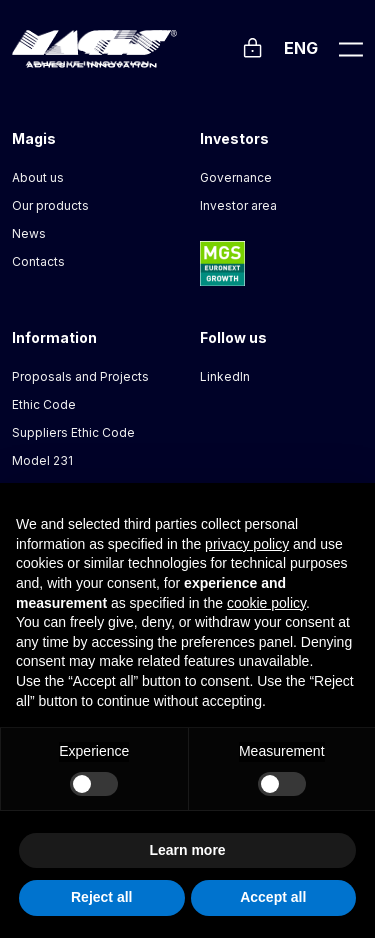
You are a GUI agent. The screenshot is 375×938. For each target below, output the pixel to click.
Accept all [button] (273, 897)
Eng (301, 48)
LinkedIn (225, 376)
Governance (236, 177)
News (29, 233)
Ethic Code (44, 404)
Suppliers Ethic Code (73, 432)
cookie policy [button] (266, 603)
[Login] (252, 45)
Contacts (38, 261)
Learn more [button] (187, 850)
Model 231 (42, 460)
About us (38, 177)
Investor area (238, 205)
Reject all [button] (101, 897)
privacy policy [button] (247, 544)
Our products (50, 205)
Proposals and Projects (80, 376)
